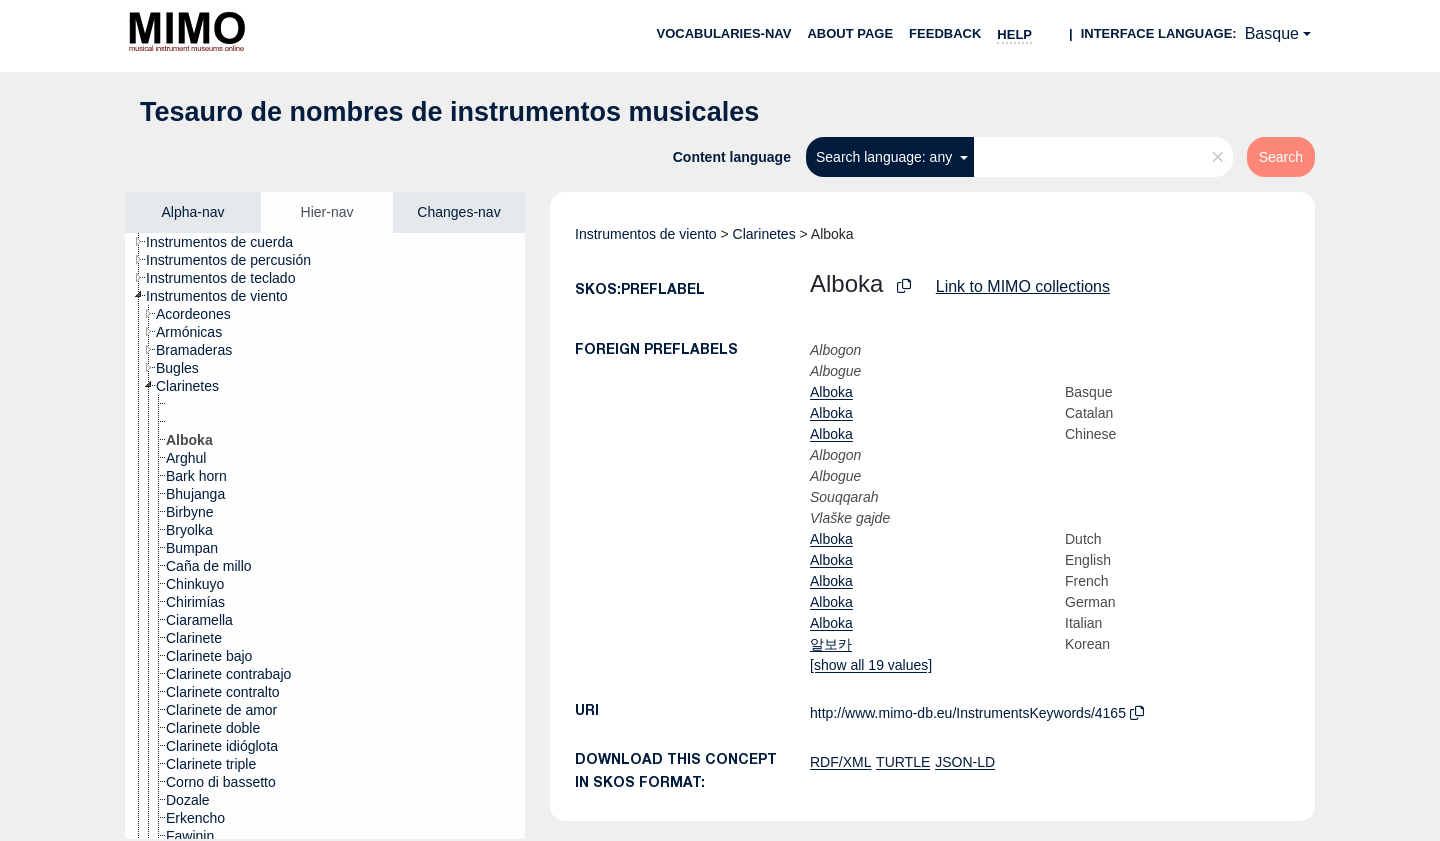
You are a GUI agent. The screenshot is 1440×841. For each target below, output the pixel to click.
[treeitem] (228, 242)
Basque (1272, 33)
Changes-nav (458, 212)
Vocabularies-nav (724, 33)
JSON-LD (965, 762)
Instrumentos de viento (646, 234)
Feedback (945, 33)
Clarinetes (764, 234)
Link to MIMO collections (1023, 286)
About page (850, 33)
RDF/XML (840, 762)
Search (1281, 157)
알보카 (831, 644)
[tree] (325, 536)
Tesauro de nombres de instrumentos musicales (449, 112)
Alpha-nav (192, 212)
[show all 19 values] (871, 665)
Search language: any (886, 157)
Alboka (831, 392)
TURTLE (903, 762)
